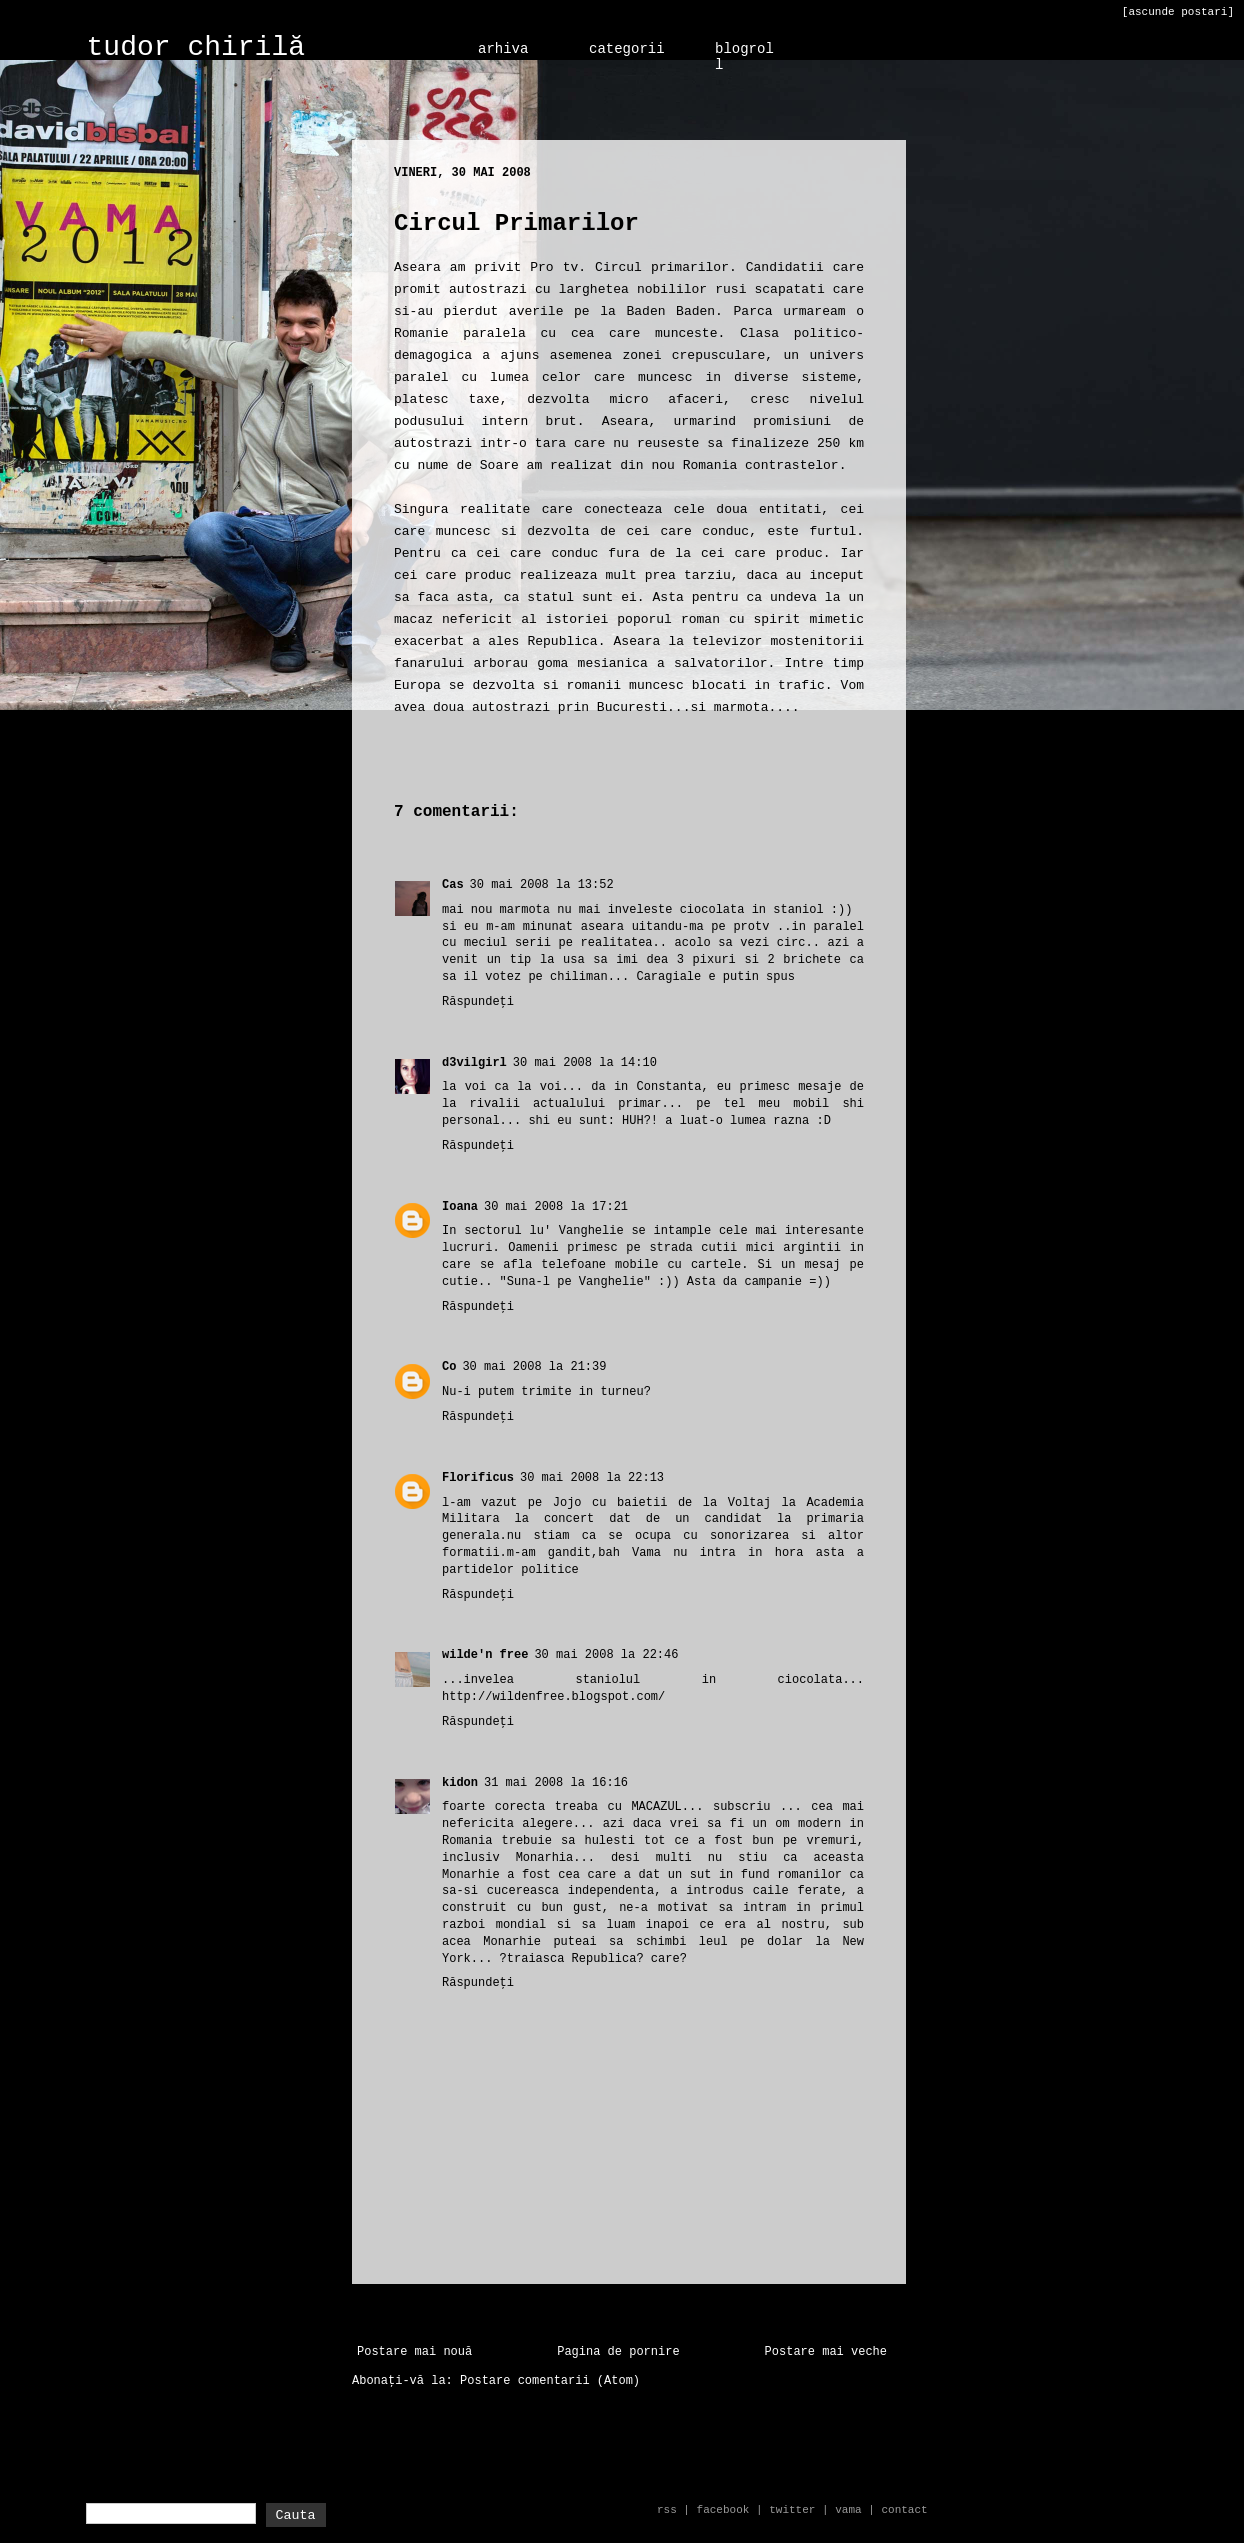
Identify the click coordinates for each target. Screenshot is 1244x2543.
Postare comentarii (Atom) (550, 2381)
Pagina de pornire (618, 2352)
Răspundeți (478, 1002)
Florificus (478, 1478)
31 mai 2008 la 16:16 (556, 1783)
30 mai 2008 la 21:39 (534, 1367)
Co (449, 1367)
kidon (460, 1783)
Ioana (460, 1207)
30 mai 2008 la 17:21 (556, 1207)
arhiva (503, 49)
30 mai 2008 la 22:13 (592, 1478)
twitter (792, 2510)
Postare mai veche (826, 2352)
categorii (627, 49)
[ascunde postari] (1178, 12)
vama (848, 2510)
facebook (723, 2510)
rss (667, 2510)
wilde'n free (485, 1655)
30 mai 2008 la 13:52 (542, 885)
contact (904, 2510)
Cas (453, 885)
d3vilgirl (474, 1063)
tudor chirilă (196, 47)
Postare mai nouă (414, 2352)
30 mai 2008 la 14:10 (585, 1063)
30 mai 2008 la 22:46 (606, 1655)
